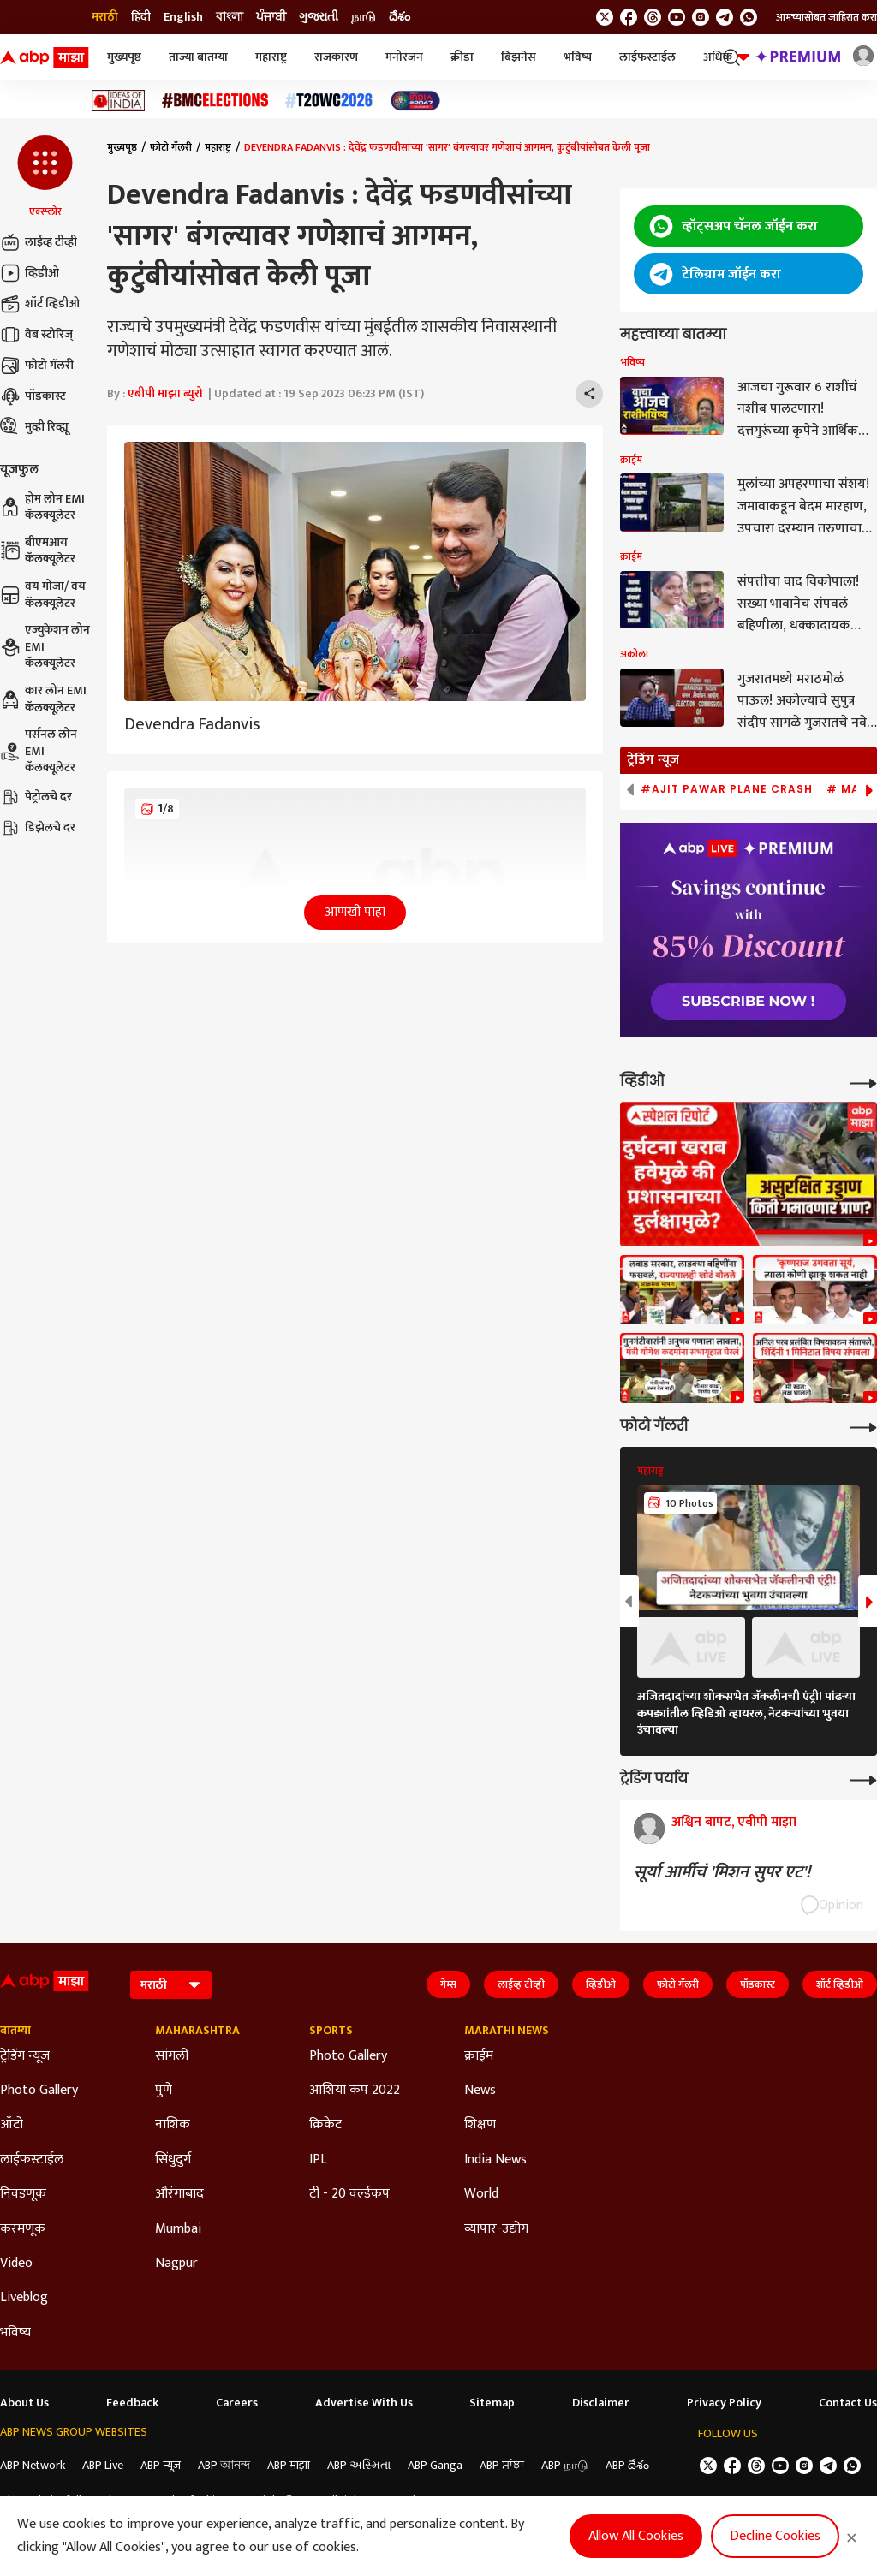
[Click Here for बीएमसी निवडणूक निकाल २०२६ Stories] (215, 100)
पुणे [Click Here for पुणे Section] (163, 2090)
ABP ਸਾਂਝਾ (502, 2465)
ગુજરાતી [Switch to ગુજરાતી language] (318, 17)
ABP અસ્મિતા (359, 2465)
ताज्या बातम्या (198, 57)
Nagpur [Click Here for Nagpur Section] (176, 2263)
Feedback (132, 2403)
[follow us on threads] (652, 17)
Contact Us (848, 2403)
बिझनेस (518, 57)
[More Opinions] (863, 1778)
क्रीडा (462, 57)
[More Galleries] (863, 1425)
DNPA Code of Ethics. (175, 2500)
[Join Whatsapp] (748, 17)
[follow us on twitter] (604, 17)
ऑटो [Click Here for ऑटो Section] (11, 2124)
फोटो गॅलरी (37, 365)
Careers (237, 2403)
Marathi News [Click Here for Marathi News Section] (506, 2031)
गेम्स (448, 1984)
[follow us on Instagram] (700, 17)
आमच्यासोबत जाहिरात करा (826, 17)
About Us (24, 2403)
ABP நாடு (564, 2465)
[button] (45, 177)
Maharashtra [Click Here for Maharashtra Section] (197, 2031)
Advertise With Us (364, 2403)
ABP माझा (288, 2465)
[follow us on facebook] (628, 17)
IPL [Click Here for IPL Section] (318, 2160)
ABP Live (102, 2465)
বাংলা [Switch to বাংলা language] (229, 17)
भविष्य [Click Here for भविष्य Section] (15, 2332)
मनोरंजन (404, 57)
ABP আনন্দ (224, 2465)
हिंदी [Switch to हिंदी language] (141, 17)
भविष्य (578, 57)
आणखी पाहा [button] (355, 912)
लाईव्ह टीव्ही (38, 242)
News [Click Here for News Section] (480, 2090)
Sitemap (492, 2403)
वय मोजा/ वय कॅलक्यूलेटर (43, 594)
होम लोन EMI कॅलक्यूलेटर (42, 507)
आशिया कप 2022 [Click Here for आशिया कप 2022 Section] (354, 2090)
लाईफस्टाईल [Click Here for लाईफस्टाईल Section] (31, 2160)
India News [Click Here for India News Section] (495, 2160)
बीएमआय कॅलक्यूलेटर (37, 551)
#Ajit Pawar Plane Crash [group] (727, 789)
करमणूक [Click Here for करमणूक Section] (22, 2229)
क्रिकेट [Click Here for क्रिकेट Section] (325, 2124)
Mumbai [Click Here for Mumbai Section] (178, 2229)
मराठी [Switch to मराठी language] (105, 17)
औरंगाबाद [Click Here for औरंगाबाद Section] (179, 2194)
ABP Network (32, 2465)
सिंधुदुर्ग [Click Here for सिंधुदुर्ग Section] (173, 2160)
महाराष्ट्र (271, 57)
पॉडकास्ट (33, 396)
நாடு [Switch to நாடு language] (363, 17)
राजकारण (336, 57)
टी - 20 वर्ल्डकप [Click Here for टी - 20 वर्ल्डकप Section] (349, 2194)
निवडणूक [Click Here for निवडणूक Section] (23, 2194)
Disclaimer (600, 2403)
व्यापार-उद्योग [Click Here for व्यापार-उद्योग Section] (496, 2229)
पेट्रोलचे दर (36, 797)
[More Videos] (863, 1081)
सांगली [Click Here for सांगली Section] (171, 2056)
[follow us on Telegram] (724, 17)
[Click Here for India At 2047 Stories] (415, 100)
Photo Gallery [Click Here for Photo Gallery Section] (39, 2090)
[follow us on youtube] (676, 17)
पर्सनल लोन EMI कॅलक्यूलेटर (38, 751)
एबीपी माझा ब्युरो (165, 393)
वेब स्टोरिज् (36, 334)
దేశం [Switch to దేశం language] (399, 17)
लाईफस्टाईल (647, 57)
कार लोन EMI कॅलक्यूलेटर (43, 699)
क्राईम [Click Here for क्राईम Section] (478, 2056)
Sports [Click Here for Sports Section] (331, 2031)
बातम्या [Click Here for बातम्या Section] (15, 2031)
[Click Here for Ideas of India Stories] (119, 100)
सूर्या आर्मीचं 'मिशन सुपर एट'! (722, 1872)
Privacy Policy (724, 2403)
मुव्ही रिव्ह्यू (34, 427)
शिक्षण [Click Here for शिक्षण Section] (480, 2124)
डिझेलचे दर (37, 828)
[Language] (171, 1985)
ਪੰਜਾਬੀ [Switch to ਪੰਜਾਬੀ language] (271, 17)
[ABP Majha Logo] (44, 57)
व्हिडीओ (29, 273)
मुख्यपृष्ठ (124, 57)
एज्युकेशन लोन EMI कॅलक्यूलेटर (45, 647)
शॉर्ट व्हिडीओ (40, 304)
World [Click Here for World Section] (481, 2194)
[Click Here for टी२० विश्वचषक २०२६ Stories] (329, 100)
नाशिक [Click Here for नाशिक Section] (172, 2124)
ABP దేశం (627, 2465)
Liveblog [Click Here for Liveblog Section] (24, 2297)
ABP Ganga (435, 2465)
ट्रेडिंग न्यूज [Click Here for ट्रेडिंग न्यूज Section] (25, 2056)
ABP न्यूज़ (160, 2465)
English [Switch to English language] (183, 17)
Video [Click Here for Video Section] (16, 2263)
